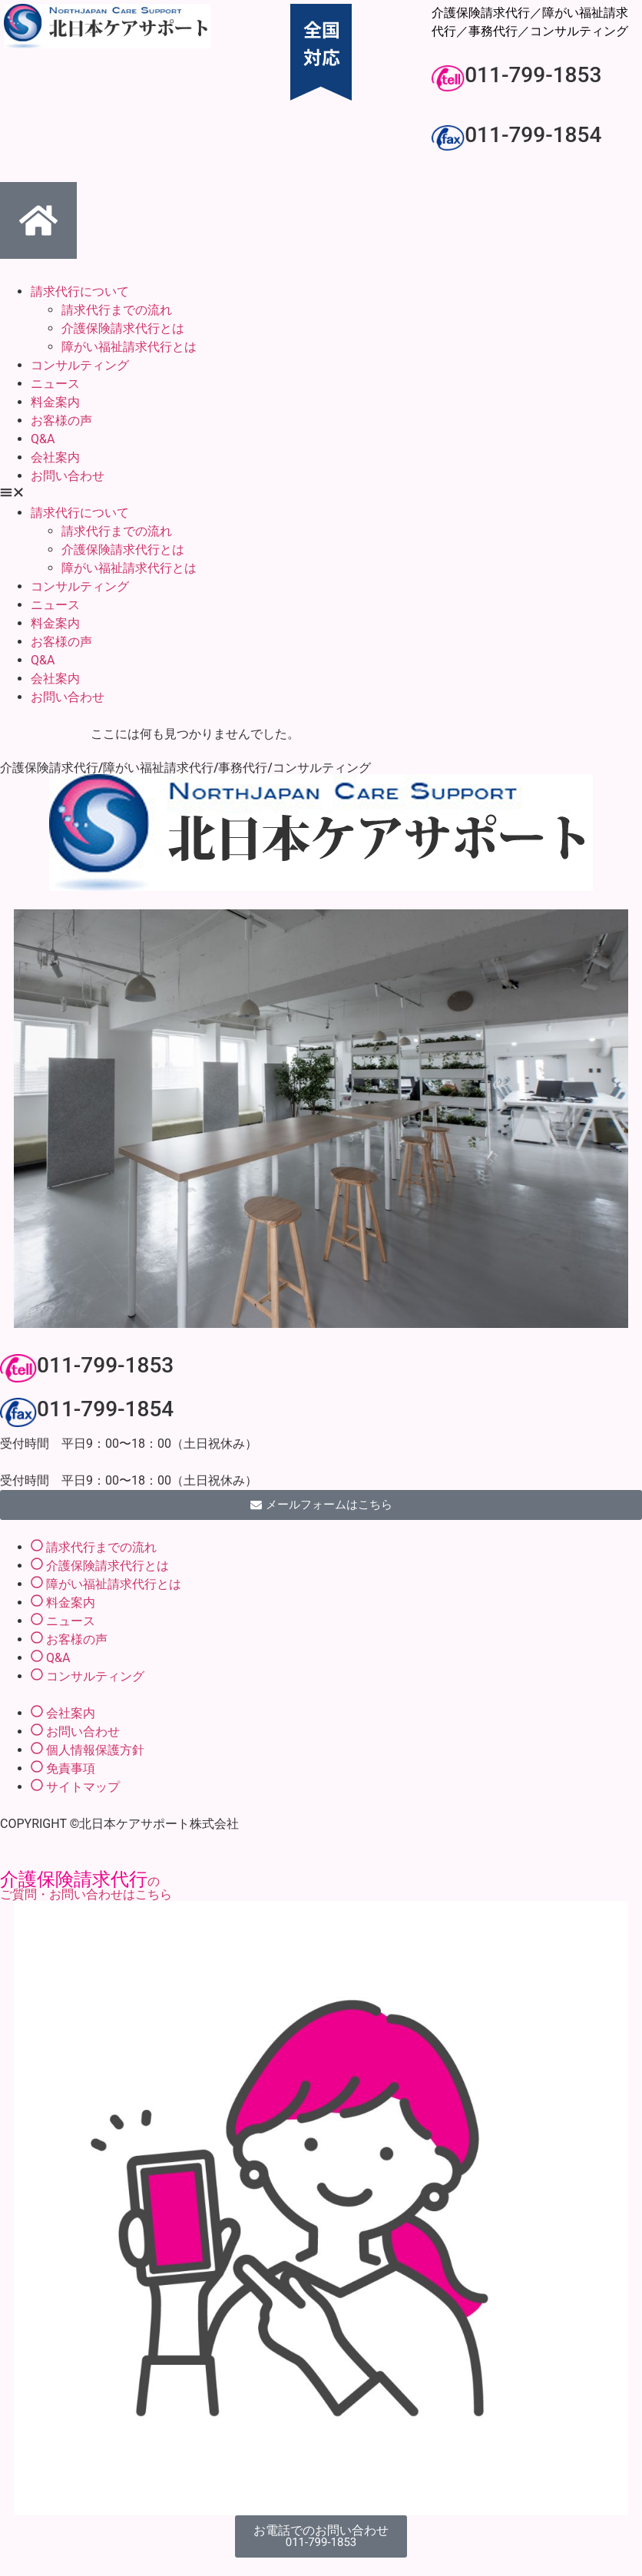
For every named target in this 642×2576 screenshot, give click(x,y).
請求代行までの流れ (116, 310)
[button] (321, 494)
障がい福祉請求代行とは (129, 346)
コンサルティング (80, 365)
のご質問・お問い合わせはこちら (86, 1888)
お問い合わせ (67, 476)
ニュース (55, 383)
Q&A (43, 439)
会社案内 (55, 457)
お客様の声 (61, 420)
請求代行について (80, 291)
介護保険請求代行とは (122, 328)
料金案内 (55, 402)
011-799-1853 (533, 75)
